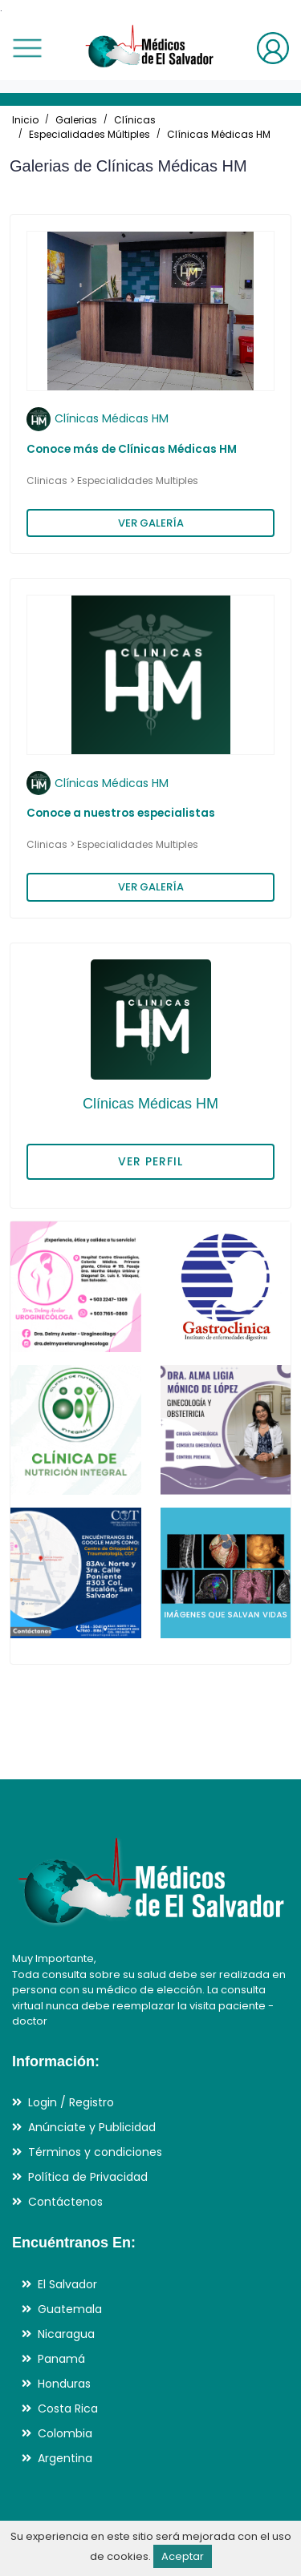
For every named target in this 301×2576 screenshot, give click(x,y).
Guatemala (70, 2309)
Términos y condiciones (95, 2152)
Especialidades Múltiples (89, 134)
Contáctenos (65, 2202)
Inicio (25, 120)
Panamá (61, 2359)
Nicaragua (66, 2334)
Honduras (64, 2384)
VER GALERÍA (151, 523)
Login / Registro (71, 2102)
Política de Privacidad (88, 2177)
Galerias (76, 120)
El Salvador (67, 2284)
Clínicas (135, 120)
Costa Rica (68, 2408)
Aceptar (182, 2556)
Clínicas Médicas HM (218, 134)
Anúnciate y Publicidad (92, 2127)
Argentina (65, 2458)
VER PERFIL (150, 1161)
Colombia (65, 2433)
